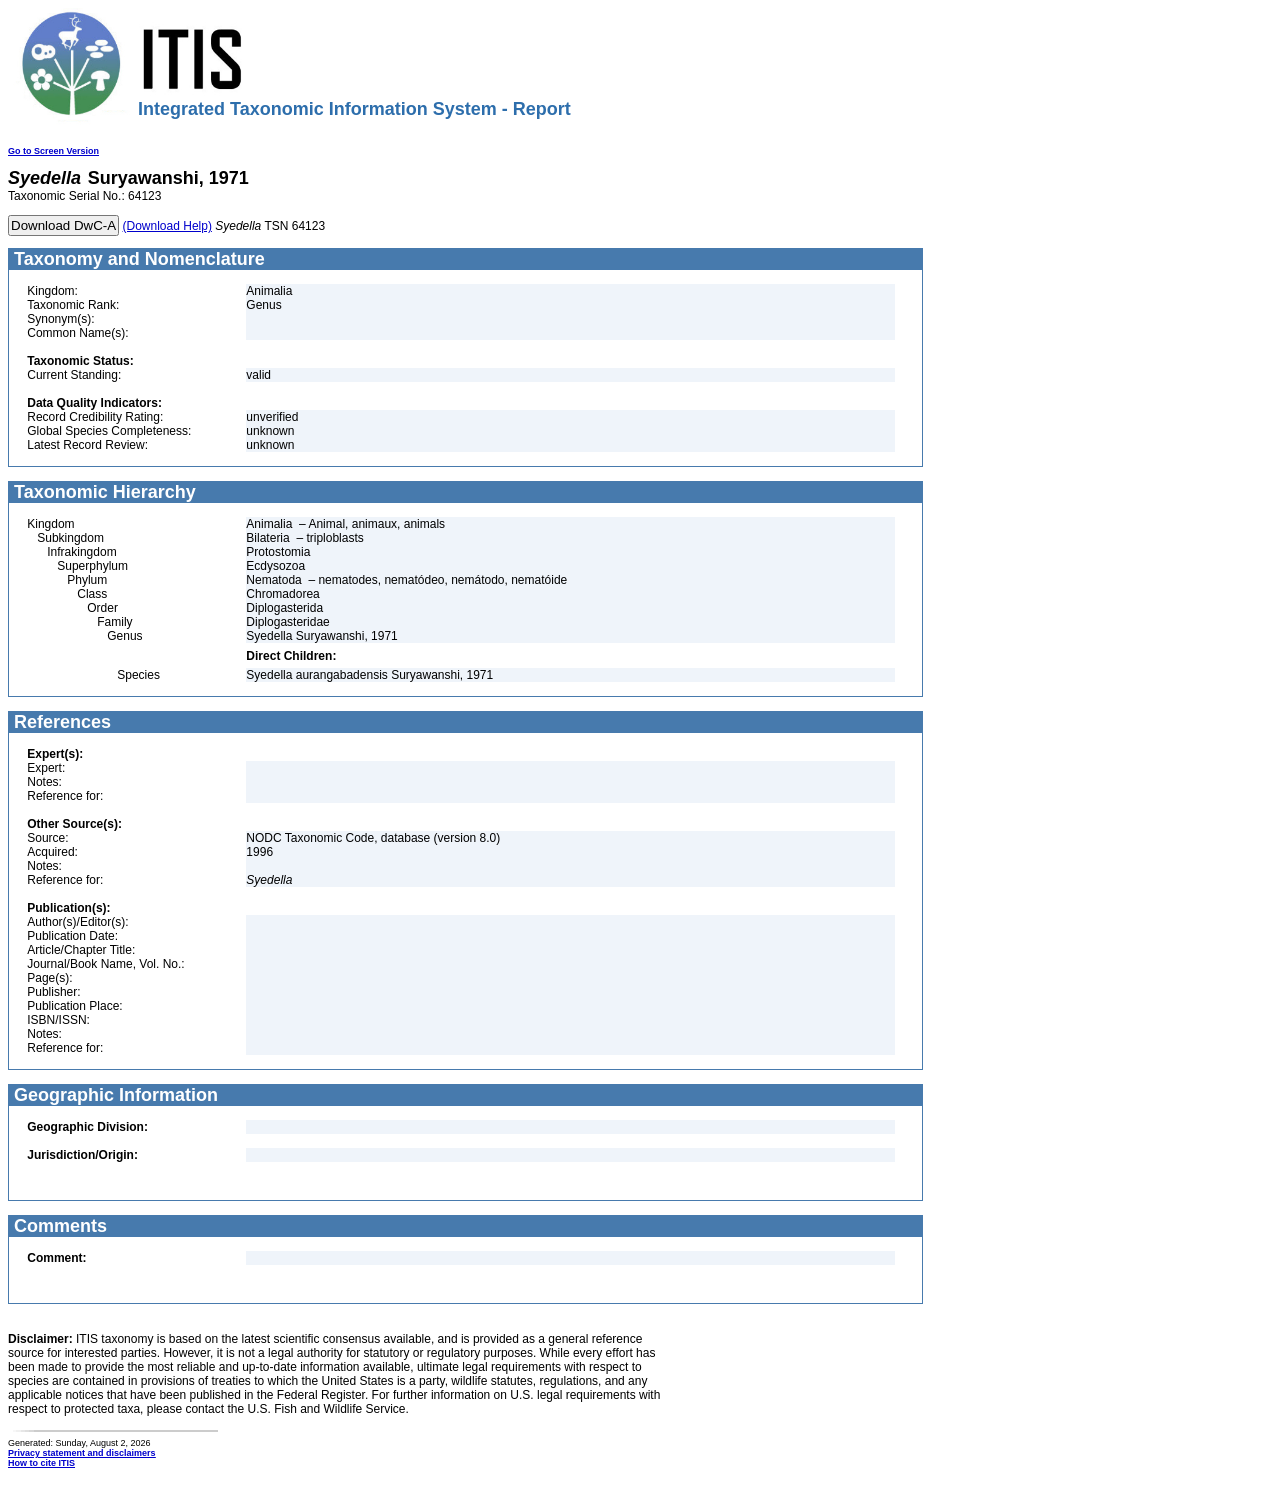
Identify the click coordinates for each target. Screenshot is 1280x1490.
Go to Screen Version (53, 151)
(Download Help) (167, 226)
